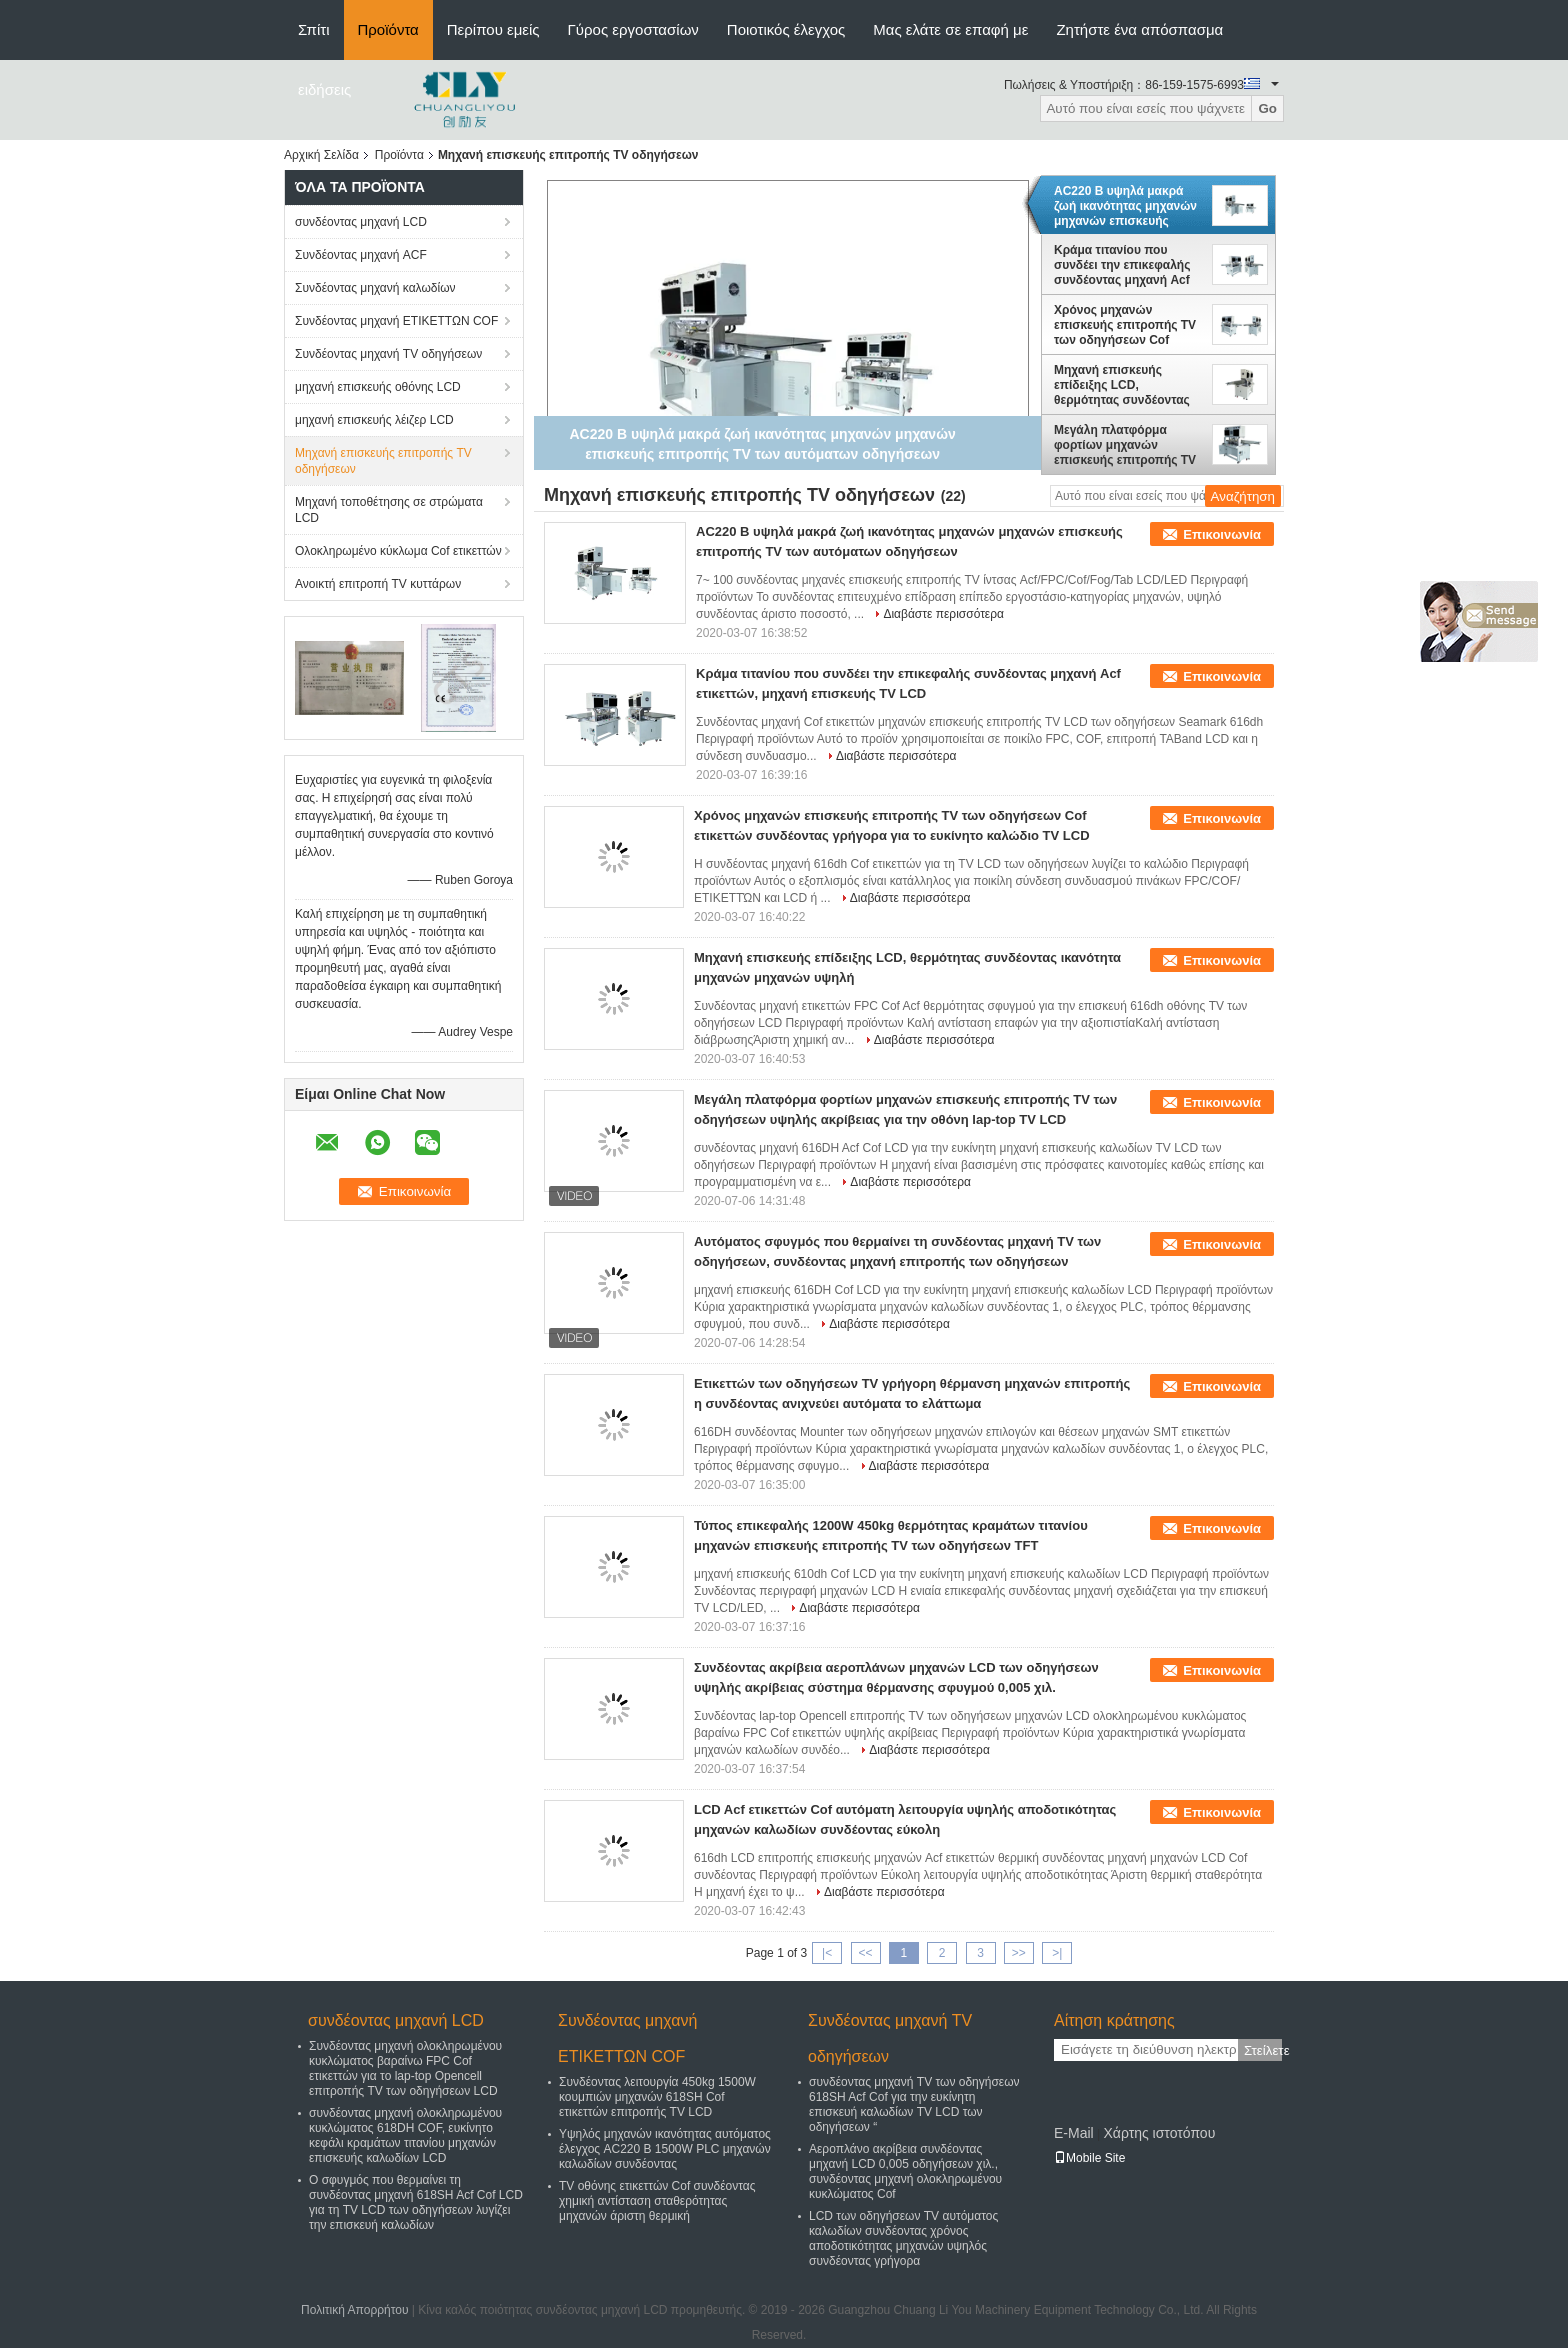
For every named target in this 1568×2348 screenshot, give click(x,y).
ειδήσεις (324, 89)
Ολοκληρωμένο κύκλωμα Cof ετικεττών (398, 551)
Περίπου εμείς (493, 29)
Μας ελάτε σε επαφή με (950, 29)
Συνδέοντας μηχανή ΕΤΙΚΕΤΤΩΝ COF (396, 321)
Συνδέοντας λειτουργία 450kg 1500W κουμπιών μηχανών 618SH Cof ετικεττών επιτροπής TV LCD (657, 2097)
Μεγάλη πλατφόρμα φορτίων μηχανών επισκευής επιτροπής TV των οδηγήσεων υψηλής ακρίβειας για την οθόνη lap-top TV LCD (1125, 445)
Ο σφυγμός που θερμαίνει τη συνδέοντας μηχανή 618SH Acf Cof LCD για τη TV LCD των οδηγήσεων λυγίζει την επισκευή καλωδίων (416, 2202)
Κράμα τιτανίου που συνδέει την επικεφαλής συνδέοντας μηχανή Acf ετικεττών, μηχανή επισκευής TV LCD (1122, 265)
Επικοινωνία (1222, 534)
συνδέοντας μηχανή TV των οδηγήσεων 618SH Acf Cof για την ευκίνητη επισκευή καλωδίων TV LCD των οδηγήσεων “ (914, 2104)
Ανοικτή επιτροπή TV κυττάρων (378, 584)
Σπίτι (314, 29)
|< (827, 1953)
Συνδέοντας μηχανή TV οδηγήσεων (388, 354)
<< (865, 1953)
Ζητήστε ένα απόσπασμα (1139, 29)
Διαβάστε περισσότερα (943, 614)
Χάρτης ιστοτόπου (1159, 2133)
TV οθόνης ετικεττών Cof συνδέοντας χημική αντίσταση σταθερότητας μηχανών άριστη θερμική (657, 2201)
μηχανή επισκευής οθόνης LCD (378, 387)
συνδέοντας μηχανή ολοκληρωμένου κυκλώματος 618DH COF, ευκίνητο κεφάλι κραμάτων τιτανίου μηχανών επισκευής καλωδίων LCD (405, 2135)
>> (1019, 1953)
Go (1267, 108)
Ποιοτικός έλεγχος (786, 29)
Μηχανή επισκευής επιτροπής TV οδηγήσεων (383, 461)
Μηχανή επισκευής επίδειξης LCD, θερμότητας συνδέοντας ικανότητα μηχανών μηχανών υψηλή (1122, 385)
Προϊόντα (388, 29)
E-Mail (1074, 2133)
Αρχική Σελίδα (321, 155)
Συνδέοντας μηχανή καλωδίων (375, 288)
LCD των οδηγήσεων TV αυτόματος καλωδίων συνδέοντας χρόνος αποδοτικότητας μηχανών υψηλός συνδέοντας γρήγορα (903, 2238)
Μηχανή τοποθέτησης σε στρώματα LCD (389, 510)
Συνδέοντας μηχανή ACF (361, 255)
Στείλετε (1263, 2050)
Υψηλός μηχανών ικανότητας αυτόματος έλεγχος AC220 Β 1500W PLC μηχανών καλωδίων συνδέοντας (665, 2149)
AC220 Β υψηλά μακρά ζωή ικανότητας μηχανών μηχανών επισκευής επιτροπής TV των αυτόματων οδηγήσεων (1125, 206)
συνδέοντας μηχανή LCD (361, 222)
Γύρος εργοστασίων (633, 29)
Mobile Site (1089, 2158)
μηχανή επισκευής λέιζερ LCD (374, 420)
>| (1057, 1953)
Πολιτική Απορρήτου (354, 2310)
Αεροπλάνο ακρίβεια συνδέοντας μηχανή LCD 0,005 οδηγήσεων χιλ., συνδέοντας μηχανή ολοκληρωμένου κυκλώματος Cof (905, 2171)
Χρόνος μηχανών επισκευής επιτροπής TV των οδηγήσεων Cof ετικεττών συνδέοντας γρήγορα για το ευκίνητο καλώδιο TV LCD (1125, 325)
